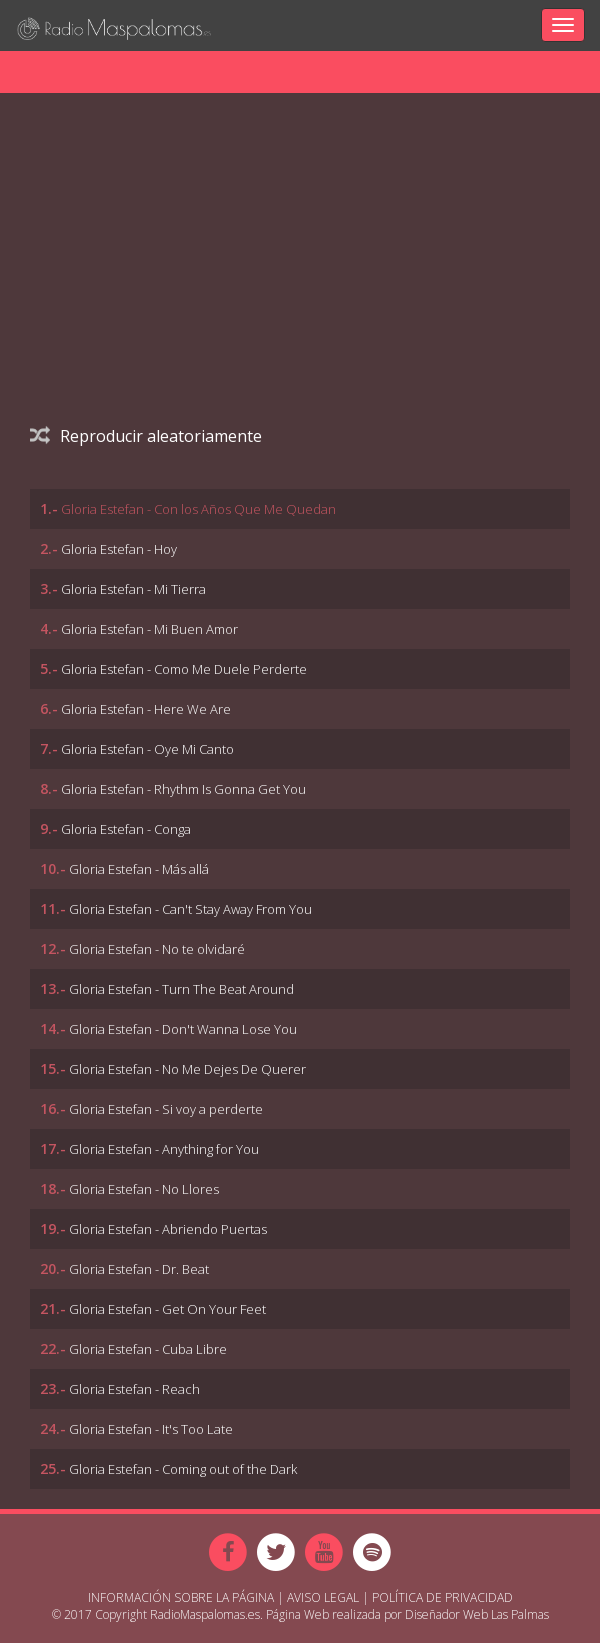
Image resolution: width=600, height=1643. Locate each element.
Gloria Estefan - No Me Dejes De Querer (187, 1069)
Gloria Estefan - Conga (126, 829)
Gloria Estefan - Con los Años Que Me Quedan (198, 509)
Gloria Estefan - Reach (134, 1389)
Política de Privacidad (442, 1597)
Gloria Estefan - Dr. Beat (139, 1269)
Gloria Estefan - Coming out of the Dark (183, 1469)
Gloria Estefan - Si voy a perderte (166, 1109)
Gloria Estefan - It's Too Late (151, 1429)
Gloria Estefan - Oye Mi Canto (147, 749)
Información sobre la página (181, 1597)
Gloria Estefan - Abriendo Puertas (168, 1229)
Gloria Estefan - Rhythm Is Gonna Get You (183, 789)
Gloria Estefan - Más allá (139, 869)
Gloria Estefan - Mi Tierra (133, 589)
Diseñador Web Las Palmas (477, 1614)
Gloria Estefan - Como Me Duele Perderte (184, 669)
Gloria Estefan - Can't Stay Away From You (190, 909)
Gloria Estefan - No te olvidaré (157, 949)
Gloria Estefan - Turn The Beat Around (181, 989)
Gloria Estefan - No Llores (144, 1189)
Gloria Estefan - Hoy (119, 549)
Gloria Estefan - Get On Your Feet (167, 1309)
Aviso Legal (323, 1597)
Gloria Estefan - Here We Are (146, 709)
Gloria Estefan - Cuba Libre (148, 1349)
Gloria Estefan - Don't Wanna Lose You (183, 1029)
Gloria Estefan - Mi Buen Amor (149, 629)
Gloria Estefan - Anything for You (164, 1149)
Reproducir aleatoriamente (146, 436)
